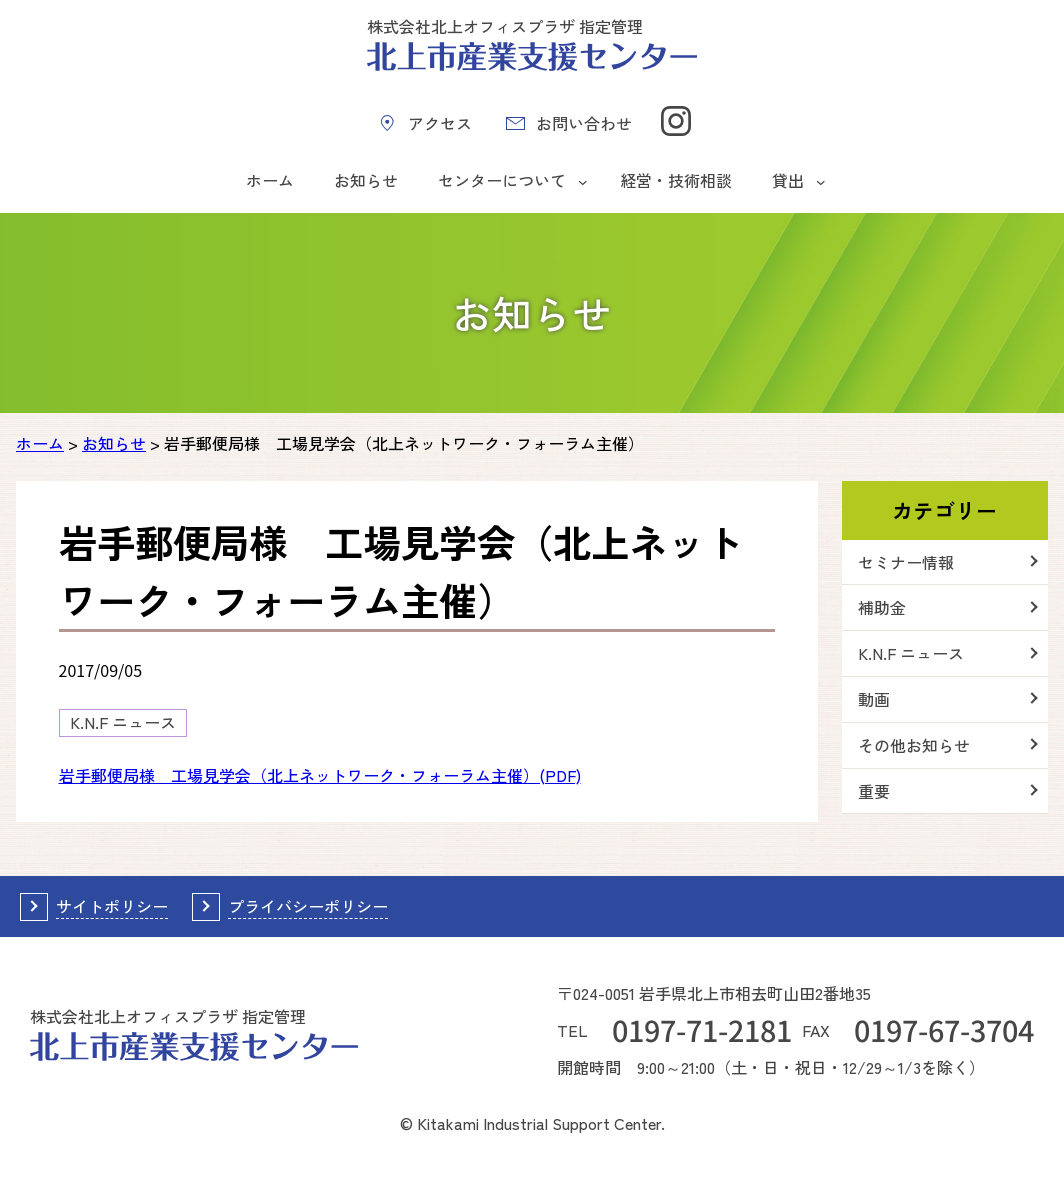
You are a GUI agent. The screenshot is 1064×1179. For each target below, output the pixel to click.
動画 (874, 699)
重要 (874, 791)
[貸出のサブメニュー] (821, 181)
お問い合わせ (584, 123)
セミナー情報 (906, 562)
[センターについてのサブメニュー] (583, 181)
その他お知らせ (914, 745)
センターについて (502, 180)
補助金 (882, 607)
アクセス (440, 123)
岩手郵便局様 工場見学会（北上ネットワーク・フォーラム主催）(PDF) (320, 775)
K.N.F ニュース (123, 722)
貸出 (788, 180)
